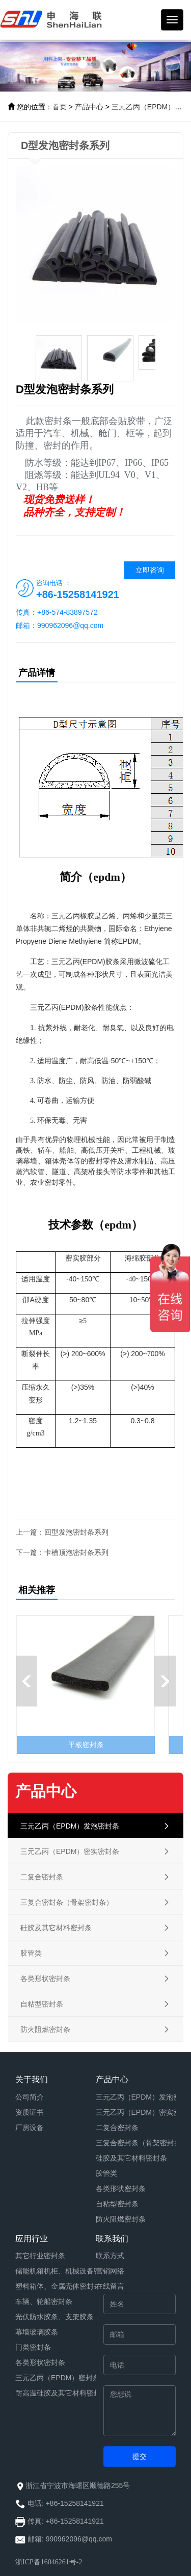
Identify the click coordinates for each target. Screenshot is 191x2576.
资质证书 (29, 2112)
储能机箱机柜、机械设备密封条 (65, 2271)
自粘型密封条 (117, 2204)
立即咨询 (149, 570)
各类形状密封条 (121, 2188)
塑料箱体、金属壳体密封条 (58, 2286)
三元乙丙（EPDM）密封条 (57, 2378)
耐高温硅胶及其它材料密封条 (61, 2393)
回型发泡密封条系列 (76, 1532)
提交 (139, 2456)
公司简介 (29, 2097)
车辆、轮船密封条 (43, 2301)
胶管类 (106, 2173)
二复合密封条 (117, 2127)
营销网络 (110, 2271)
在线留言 (110, 2286)
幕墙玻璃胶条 (36, 2332)
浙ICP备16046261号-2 (48, 2562)
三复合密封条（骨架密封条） (142, 2143)
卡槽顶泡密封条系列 (76, 1552)
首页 (59, 107)
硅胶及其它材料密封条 (131, 2158)
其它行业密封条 (40, 2256)
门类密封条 (33, 2347)
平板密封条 (86, 1745)
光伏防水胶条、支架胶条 (54, 2317)
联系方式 (110, 2256)
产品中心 (89, 107)
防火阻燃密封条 (121, 2219)
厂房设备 (29, 2127)
